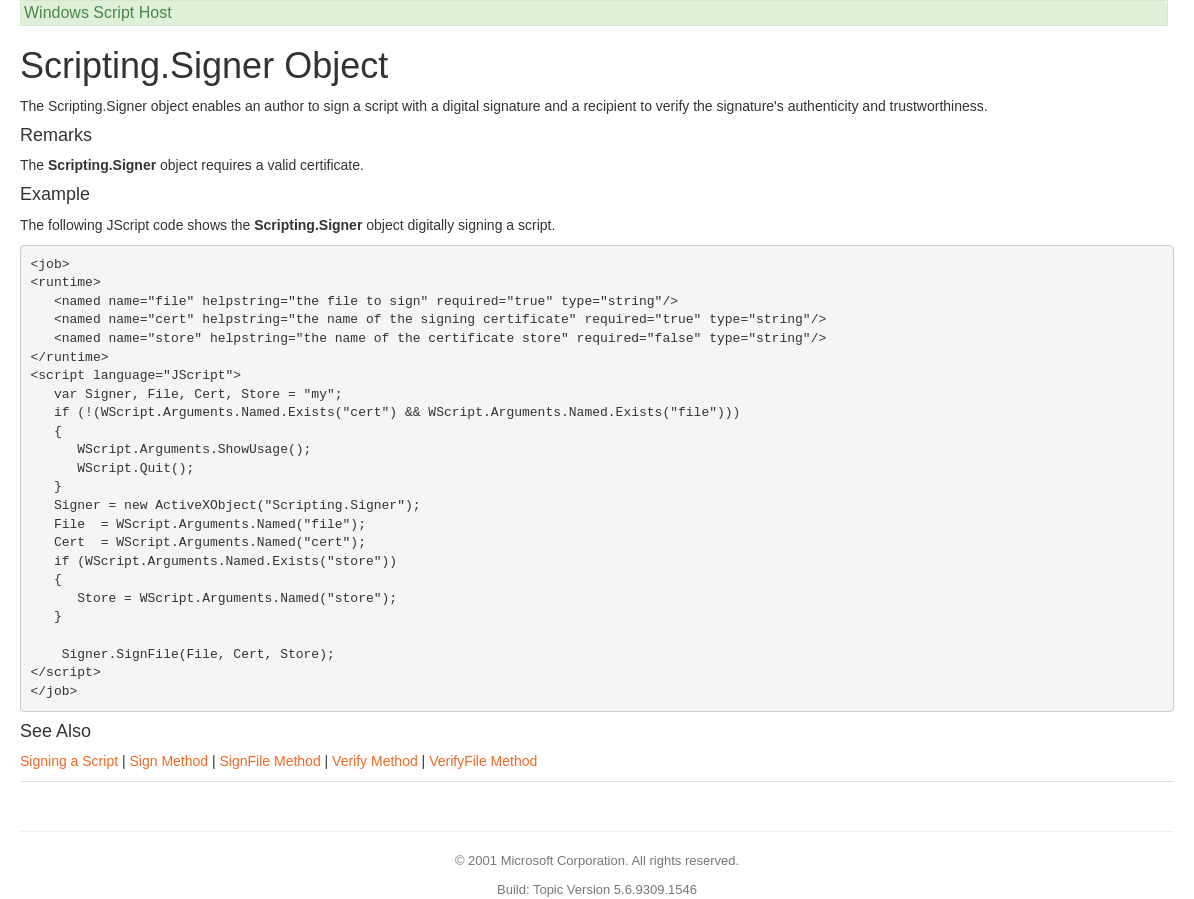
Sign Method (168, 761)
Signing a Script (69, 761)
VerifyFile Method (483, 761)
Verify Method (375, 761)
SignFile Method (270, 761)
